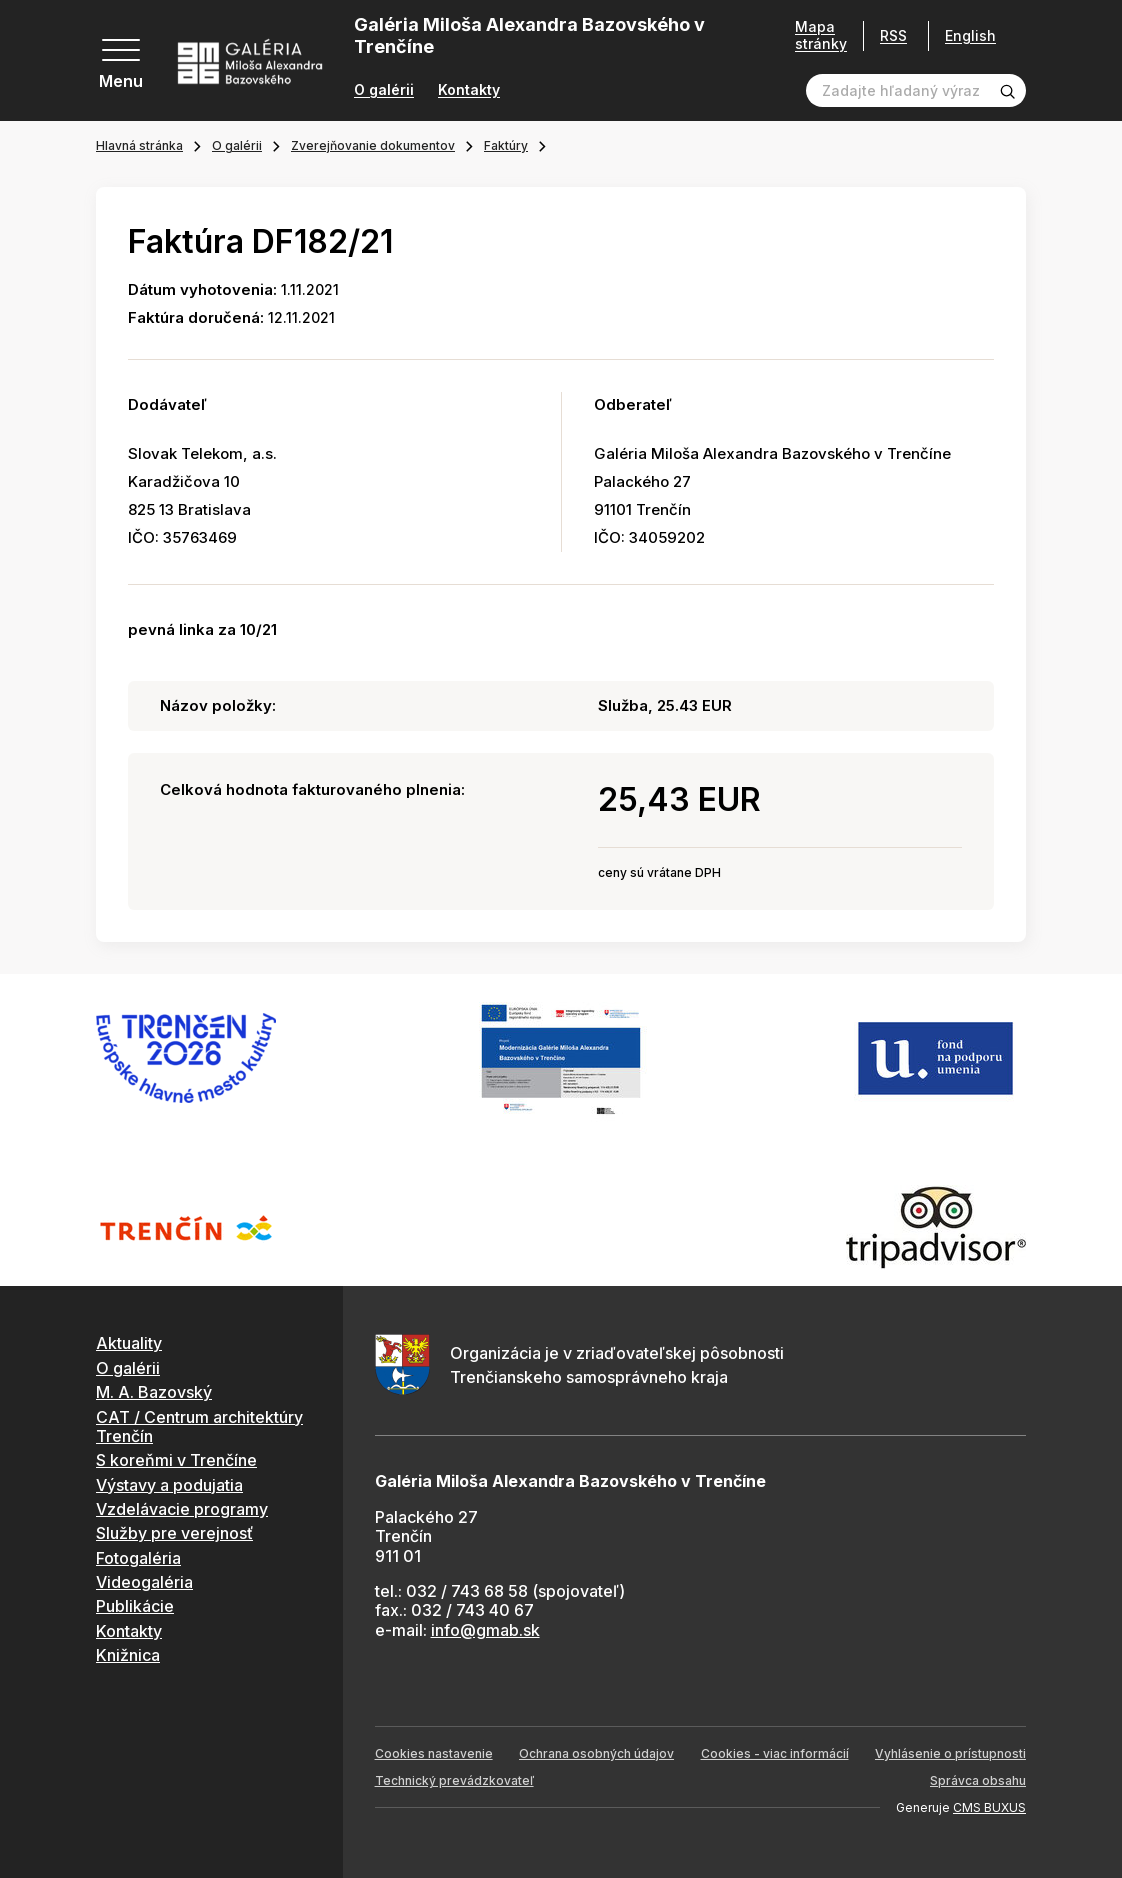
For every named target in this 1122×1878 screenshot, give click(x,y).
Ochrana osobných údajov (596, 1753)
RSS (893, 35)
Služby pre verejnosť (174, 1533)
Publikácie (135, 1606)
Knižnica (128, 1655)
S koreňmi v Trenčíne (176, 1460)
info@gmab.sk (485, 1630)
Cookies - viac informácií (775, 1753)
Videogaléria (144, 1582)
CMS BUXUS (989, 1807)
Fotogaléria (138, 1558)
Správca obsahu (978, 1780)
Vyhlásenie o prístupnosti (950, 1753)
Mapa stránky (821, 35)
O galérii (384, 90)
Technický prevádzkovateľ (454, 1780)
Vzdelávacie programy (182, 1509)
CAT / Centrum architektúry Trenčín (199, 1426)
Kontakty (469, 90)
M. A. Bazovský (154, 1392)
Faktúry (506, 145)
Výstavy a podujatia (169, 1485)
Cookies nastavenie (434, 1753)
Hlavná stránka (139, 145)
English (970, 36)
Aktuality (129, 1343)
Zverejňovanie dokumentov (373, 145)
